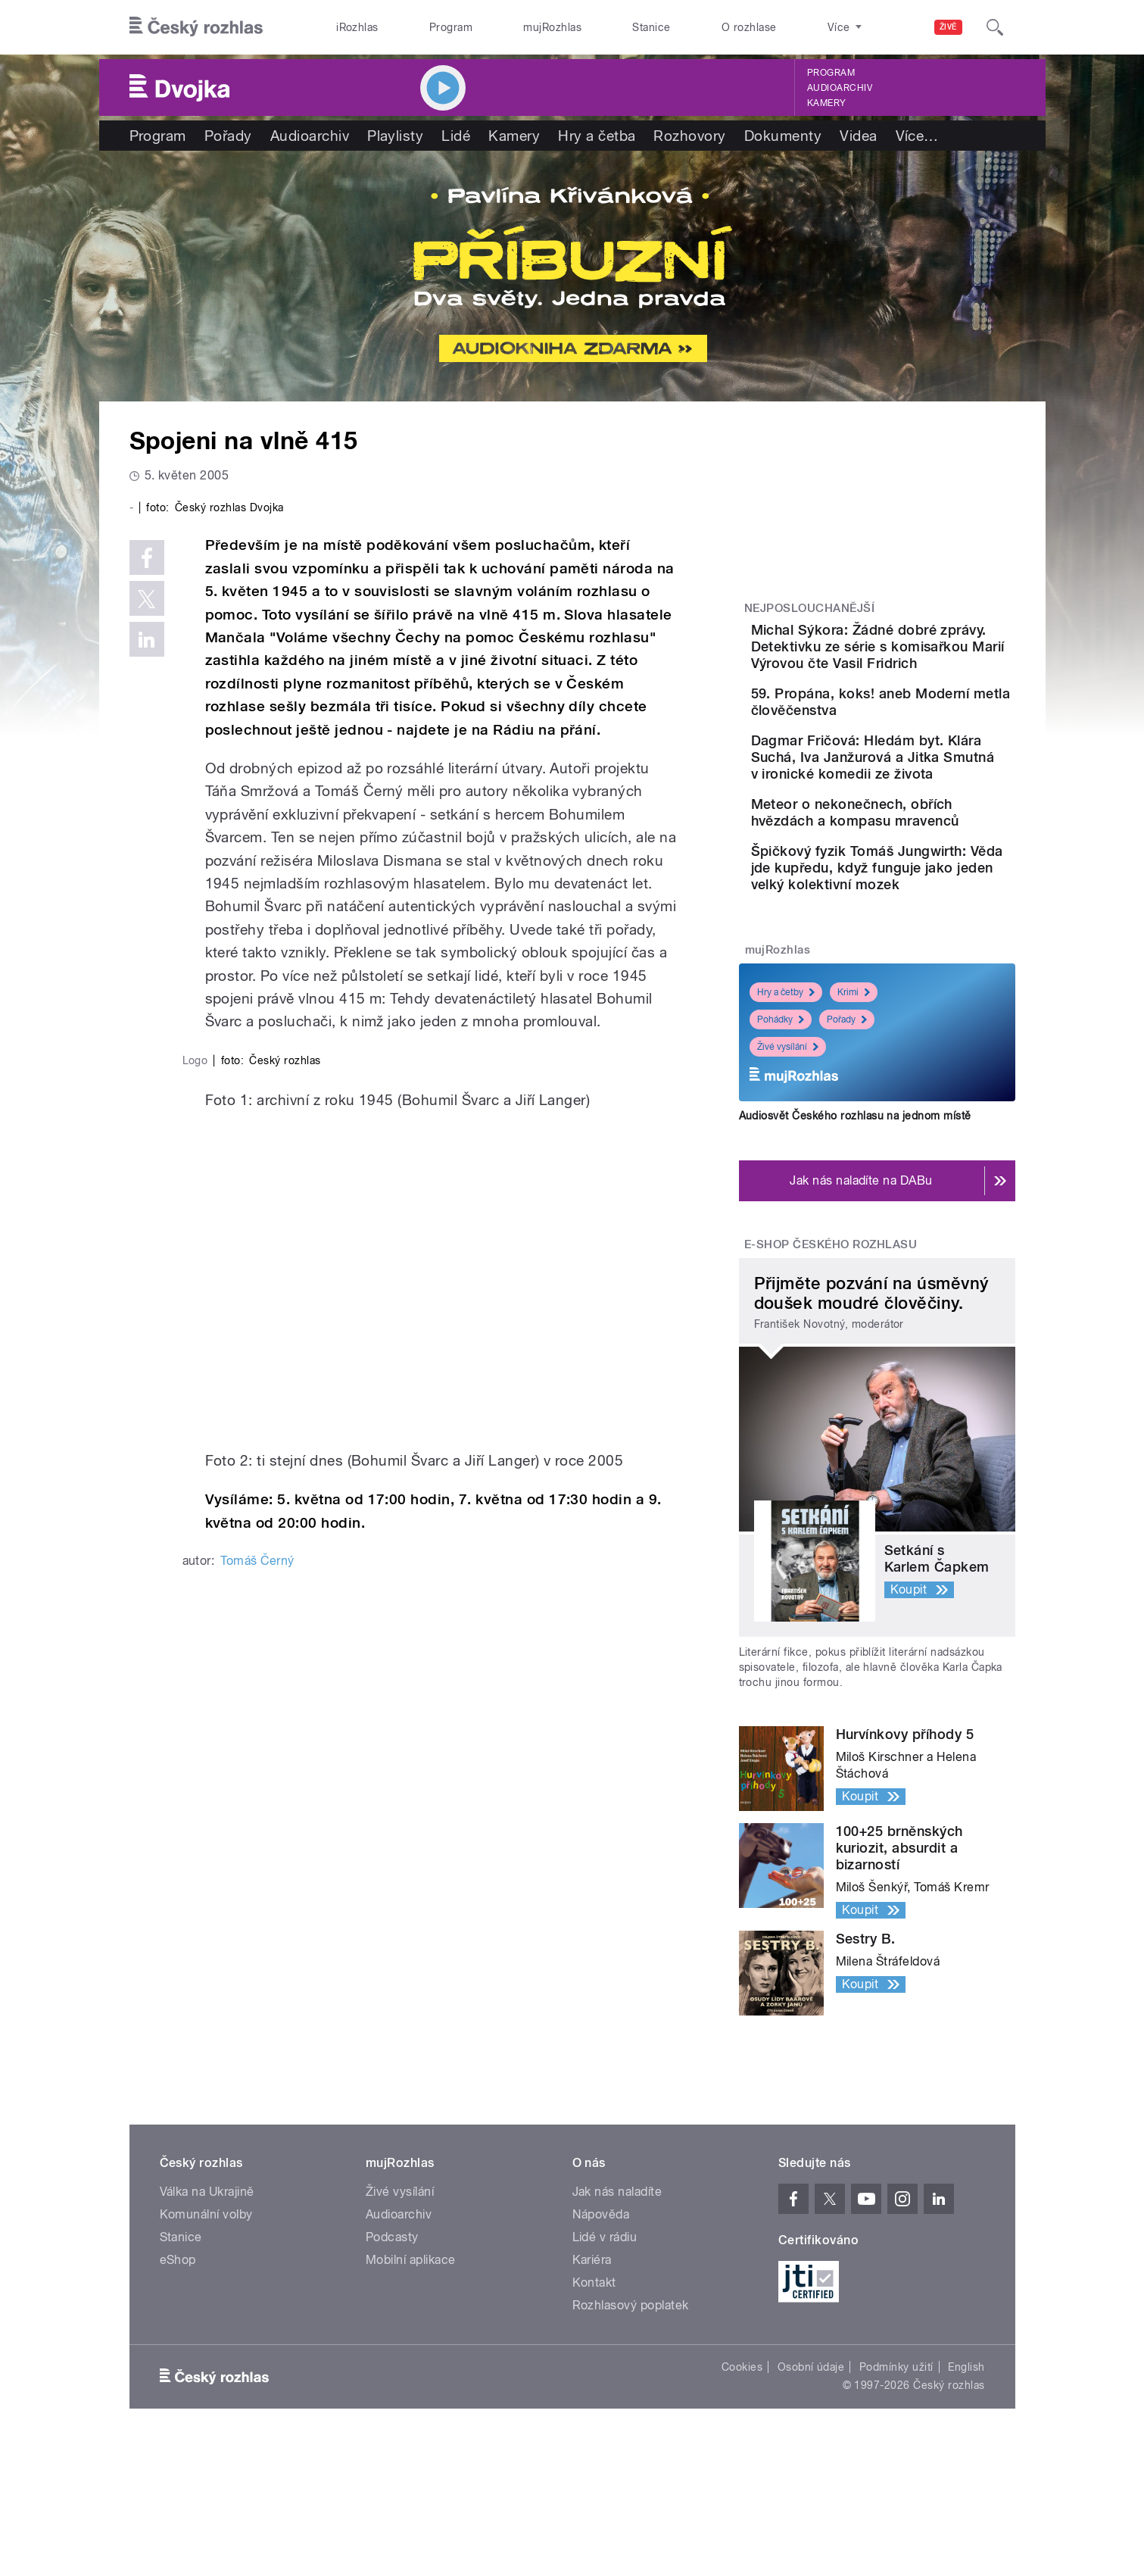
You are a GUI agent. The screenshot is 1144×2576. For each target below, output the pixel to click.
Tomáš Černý (257, 2174)
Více (917, 135)
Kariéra (592, 2391)
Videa (858, 135)
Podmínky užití (896, 2498)
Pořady (228, 135)
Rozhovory (689, 135)
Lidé (455, 135)
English (966, 2498)
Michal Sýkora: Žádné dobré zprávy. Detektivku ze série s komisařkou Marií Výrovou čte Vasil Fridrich (925, 655)
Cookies (742, 2498)
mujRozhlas (552, 27)
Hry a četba (596, 135)
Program (450, 27)
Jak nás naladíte (617, 2322)
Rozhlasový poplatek (630, 2436)
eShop (178, 2391)
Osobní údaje (811, 2498)
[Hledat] (994, 27)
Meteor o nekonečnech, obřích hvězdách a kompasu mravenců (914, 892)
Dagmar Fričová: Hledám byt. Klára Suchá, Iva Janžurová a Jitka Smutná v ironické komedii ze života (921, 812)
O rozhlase (749, 27)
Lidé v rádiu (604, 2368)
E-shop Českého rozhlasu (830, 1371)
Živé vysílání (787, 1174)
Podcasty (392, 2368)
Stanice (651, 27)
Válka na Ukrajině (207, 2322)
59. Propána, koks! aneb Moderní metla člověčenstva (916, 726)
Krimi (853, 1119)
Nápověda (601, 2345)
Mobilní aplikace (411, 2391)
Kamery (826, 103)
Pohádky (780, 1146)
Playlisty (395, 135)
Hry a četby (786, 1119)
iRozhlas (357, 27)
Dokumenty (782, 135)
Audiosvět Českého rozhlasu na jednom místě (855, 1242)
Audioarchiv (839, 88)
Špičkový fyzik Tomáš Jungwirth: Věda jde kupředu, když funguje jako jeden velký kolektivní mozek (925, 978)
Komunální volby (206, 2345)
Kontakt (594, 2413)
